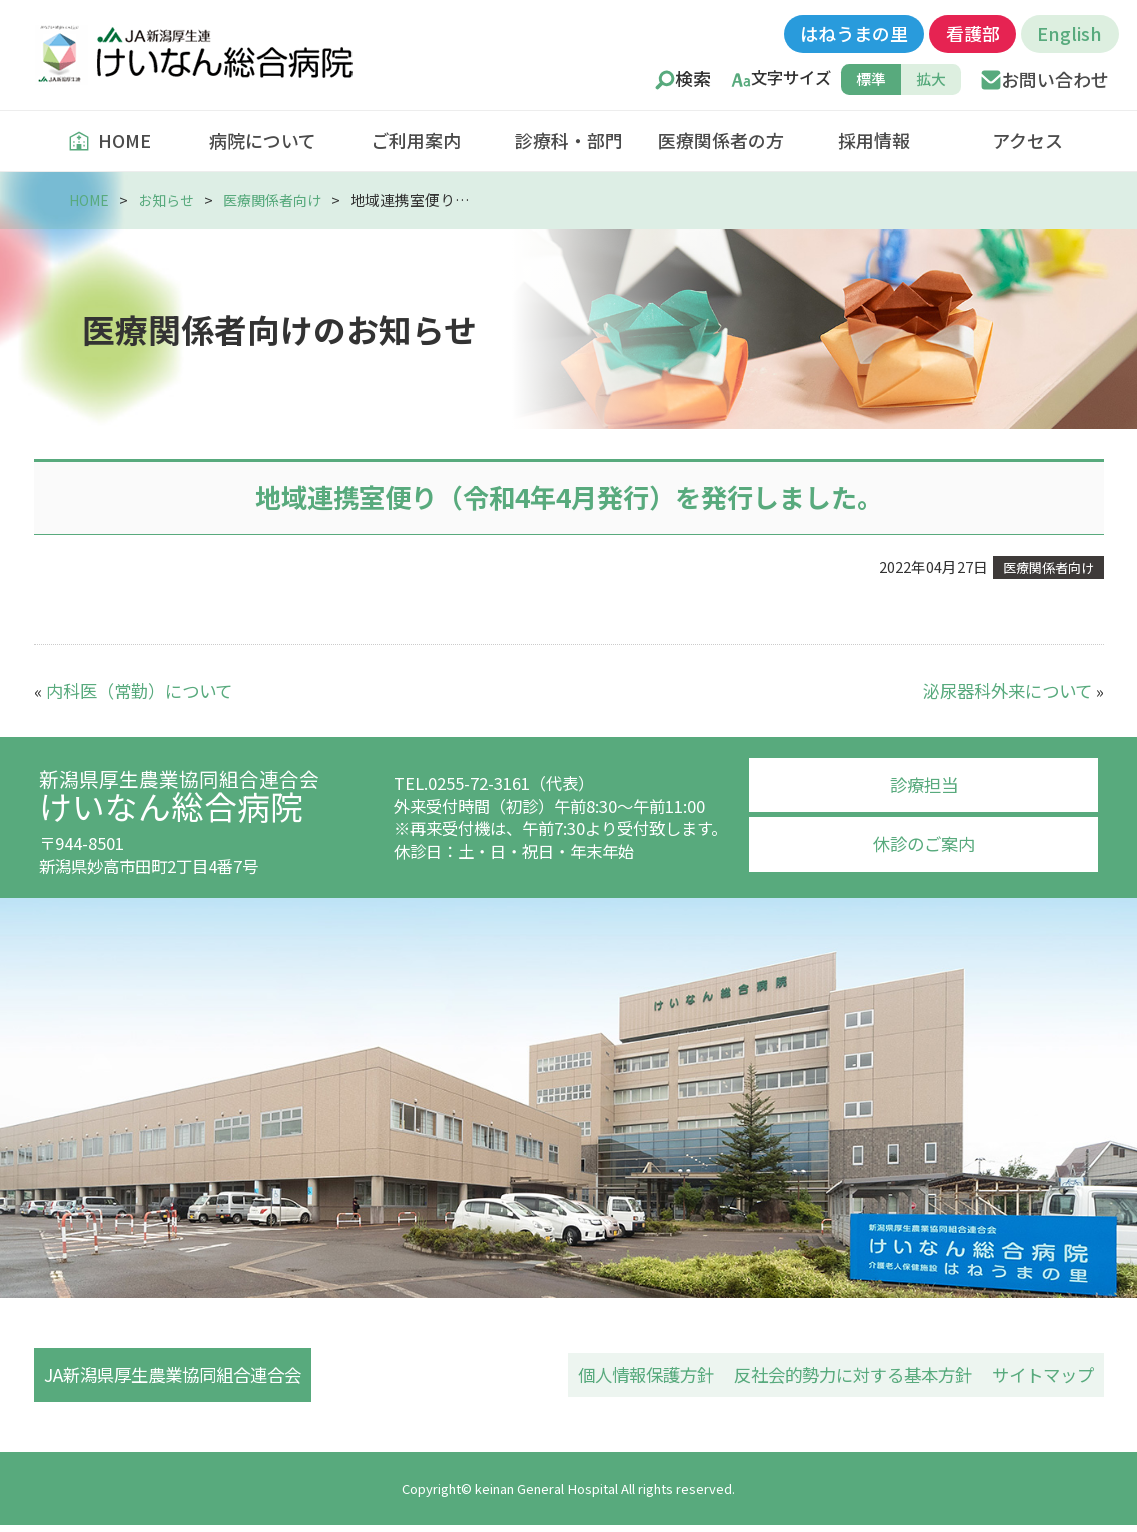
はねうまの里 (854, 33)
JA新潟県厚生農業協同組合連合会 (175, 1377)
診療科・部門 (569, 140)
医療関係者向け (283, 199)
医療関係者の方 (721, 140)
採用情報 (874, 140)
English (1069, 33)
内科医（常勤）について (134, 689)
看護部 (973, 33)
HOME (109, 140)
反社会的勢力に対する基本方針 (866, 1377)
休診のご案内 (924, 841)
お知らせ (172, 199)
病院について (262, 140)
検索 (693, 79)
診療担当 (924, 784)
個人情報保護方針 (670, 1377)
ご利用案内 (416, 140)
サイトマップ (1046, 1377)
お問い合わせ (1055, 79)
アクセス (1027, 140)
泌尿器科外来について (1012, 689)
